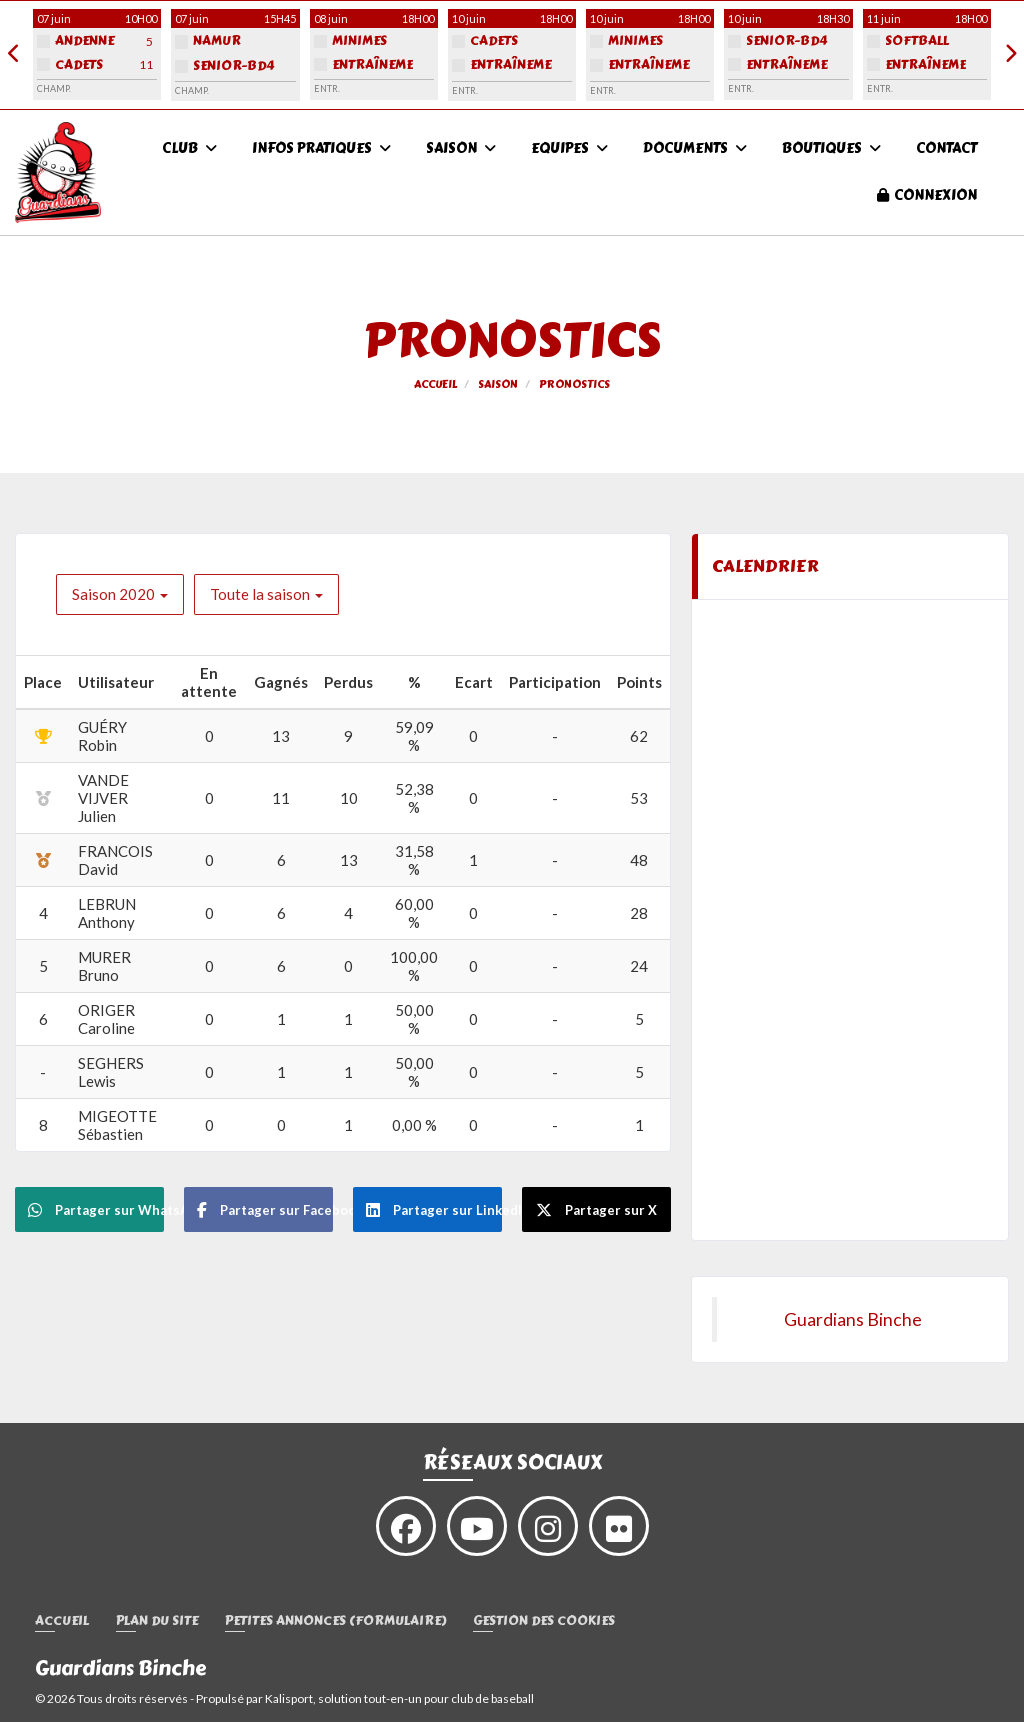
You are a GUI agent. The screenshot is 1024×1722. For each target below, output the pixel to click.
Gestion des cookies (544, 1621)
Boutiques (831, 148)
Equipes (569, 148)
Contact (946, 148)
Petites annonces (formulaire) (335, 1621)
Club (189, 148)
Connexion (927, 195)
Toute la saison (266, 594)
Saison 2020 (120, 594)
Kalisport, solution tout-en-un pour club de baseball (399, 1698)
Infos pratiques (321, 148)
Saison (461, 148)
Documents (695, 148)
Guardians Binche (853, 1319)
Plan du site (157, 1621)
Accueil (62, 1621)
